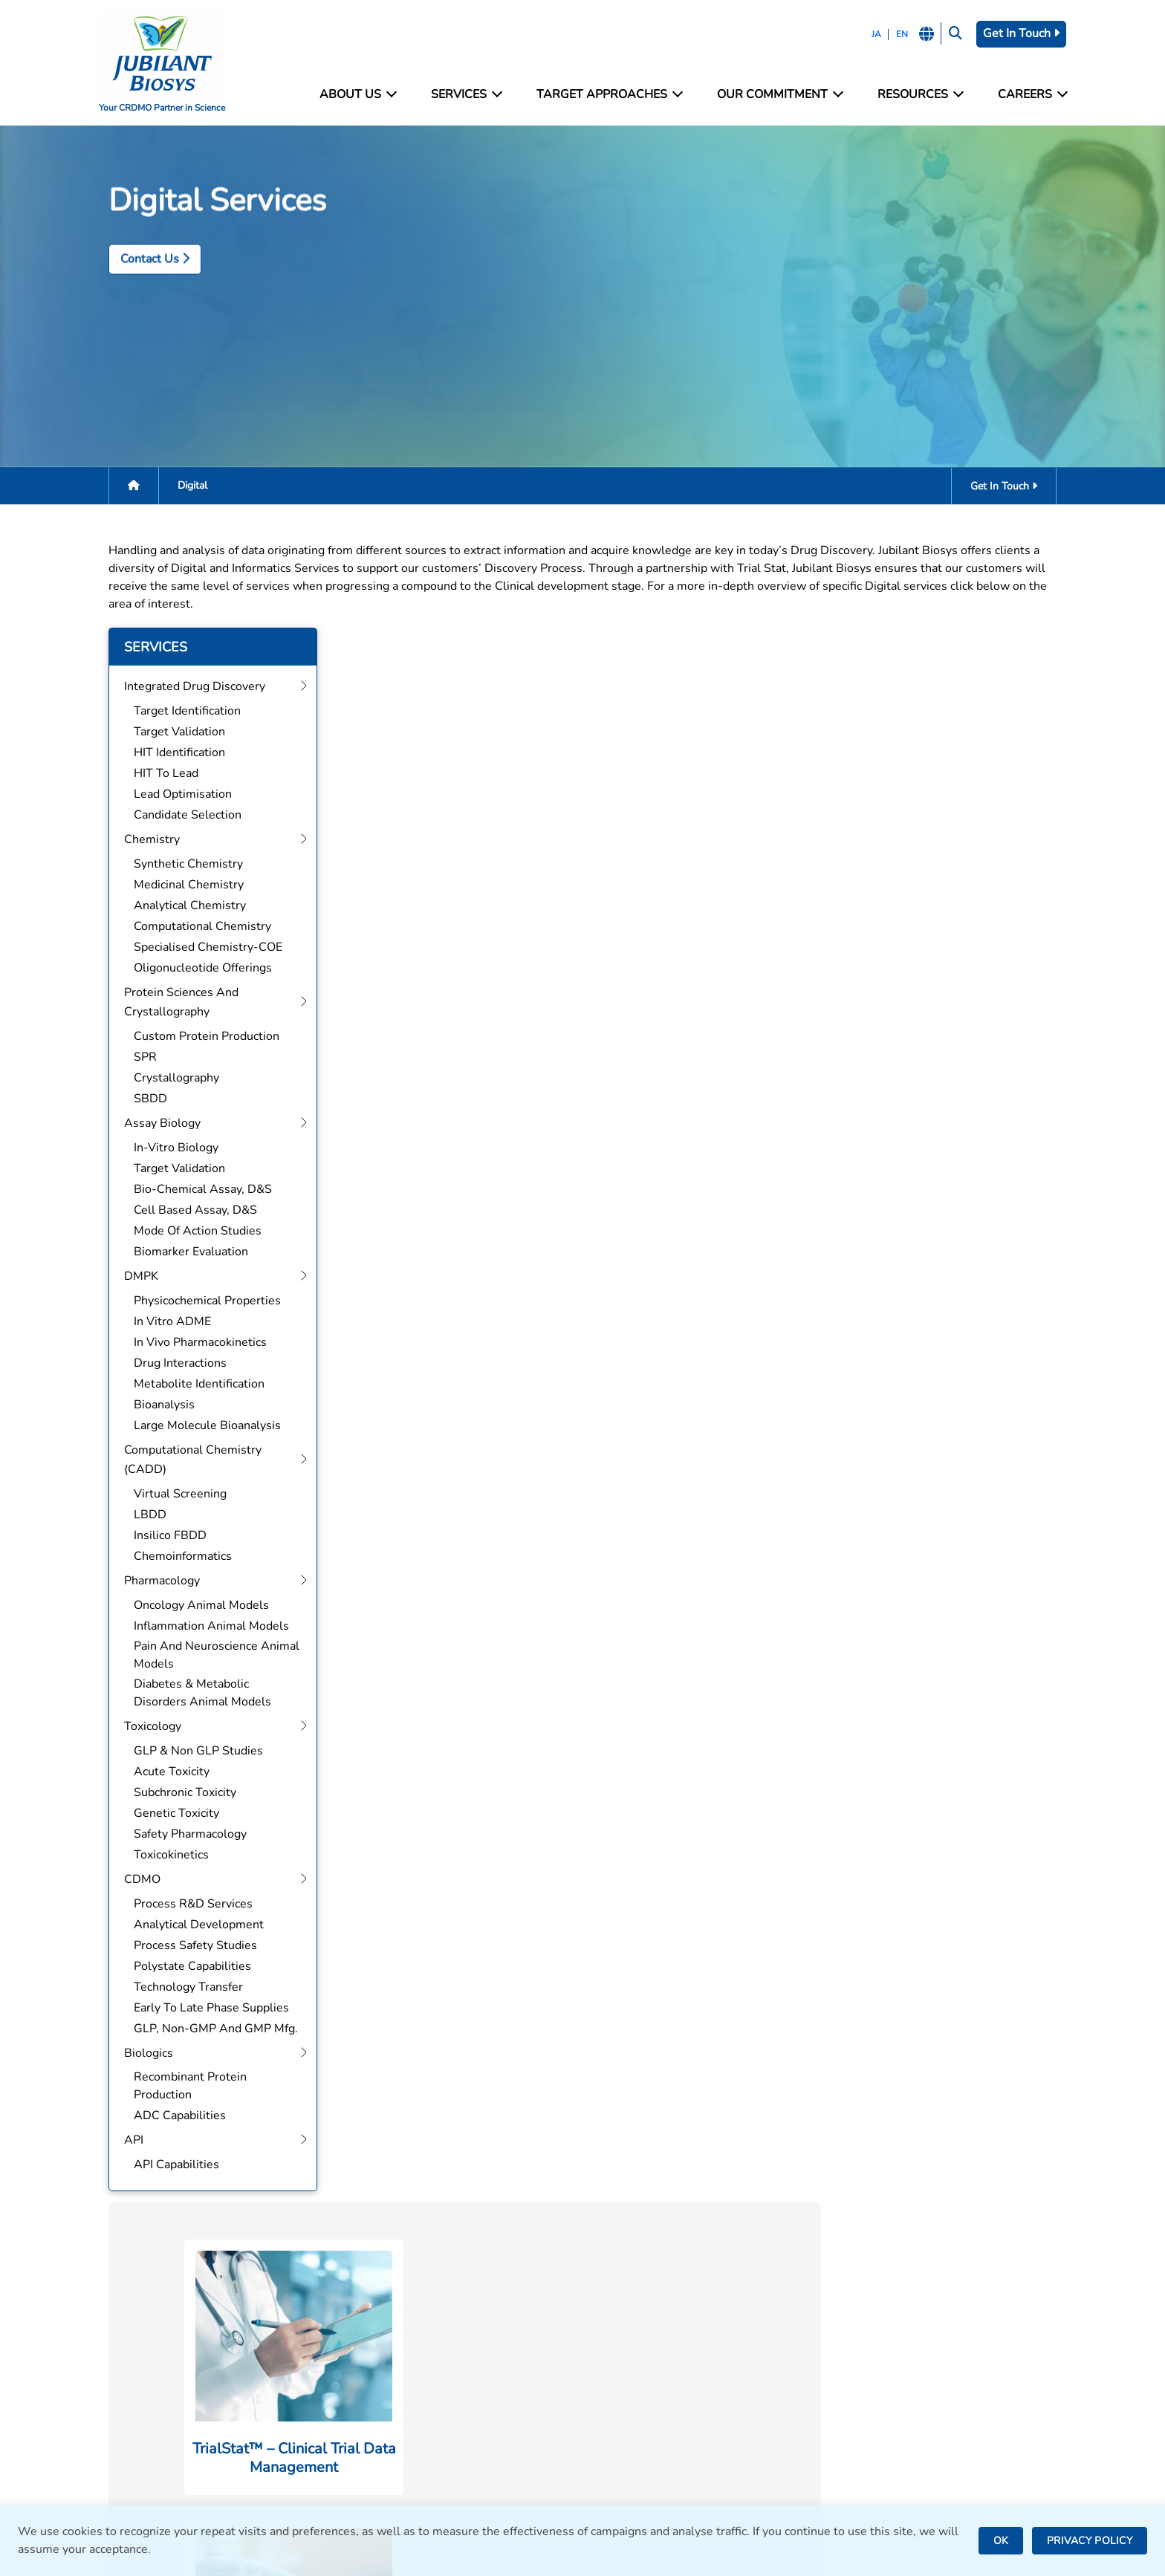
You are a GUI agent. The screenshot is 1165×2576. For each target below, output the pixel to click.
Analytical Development (191, 1925)
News (852, 2367)
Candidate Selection (180, 815)
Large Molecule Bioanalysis (199, 1426)
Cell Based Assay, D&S (188, 1211)
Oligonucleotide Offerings (195, 968)
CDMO (364, 2467)
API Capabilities (169, 2165)
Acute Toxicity (164, 1772)
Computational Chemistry (195, 927)
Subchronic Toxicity (177, 1793)
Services (467, 94)
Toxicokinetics (163, 1855)
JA (873, 34)
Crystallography (169, 1078)
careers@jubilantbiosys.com (176, 2370)
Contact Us (147, 332)
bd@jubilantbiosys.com (163, 2325)
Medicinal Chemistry (181, 885)
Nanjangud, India (635, 2435)
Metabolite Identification (191, 1384)
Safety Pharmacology (182, 1835)
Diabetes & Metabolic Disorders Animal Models (195, 1693)
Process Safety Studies (188, 1946)
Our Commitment (778, 94)
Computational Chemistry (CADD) (437, 2407)
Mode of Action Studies (190, 1231)
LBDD (142, 1515)
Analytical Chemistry (182, 906)
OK (1000, 2541)
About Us (359, 94)
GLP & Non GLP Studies (191, 1751)
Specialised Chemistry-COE (200, 948)
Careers (1030, 94)
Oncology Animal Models (194, 1606)
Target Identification (179, 711)
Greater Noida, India (644, 2345)
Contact (857, 2327)
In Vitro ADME (165, 1322)
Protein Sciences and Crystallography (446, 2347)
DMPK (363, 2387)
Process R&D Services (185, 1904)
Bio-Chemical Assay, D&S (195, 1190)
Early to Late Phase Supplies (204, 2008)
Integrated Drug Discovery (416, 2307)
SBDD (143, 1099)
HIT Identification (172, 753)
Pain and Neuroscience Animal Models (209, 1656)
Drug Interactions (172, 1364)
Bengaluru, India (634, 2365)
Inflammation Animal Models (204, 1627)
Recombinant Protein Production (182, 2086)
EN (899, 34)
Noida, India (622, 2325)
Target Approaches (609, 94)
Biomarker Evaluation (183, 1252)
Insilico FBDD (162, 1536)
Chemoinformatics (175, 1557)
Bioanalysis (156, 1405)
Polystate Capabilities (185, 1967)
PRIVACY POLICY (1089, 2541)
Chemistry (374, 2327)
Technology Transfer (181, 1988)
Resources (918, 94)
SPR (137, 1058)
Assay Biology (384, 2367)
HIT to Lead (158, 774)
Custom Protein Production (199, 1037)
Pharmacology (384, 2427)
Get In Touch (1019, 33)
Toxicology (374, 2447)
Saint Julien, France (642, 2385)
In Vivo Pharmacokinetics (192, 1343)
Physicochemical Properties (199, 1301)
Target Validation (172, 732)
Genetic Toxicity (169, 1814)
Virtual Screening (172, 1494)
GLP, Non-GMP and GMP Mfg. (208, 2029)
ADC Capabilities (172, 2116)
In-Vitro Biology (168, 1148)
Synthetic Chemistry (181, 864)
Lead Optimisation (175, 795)
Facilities (860, 2307)
